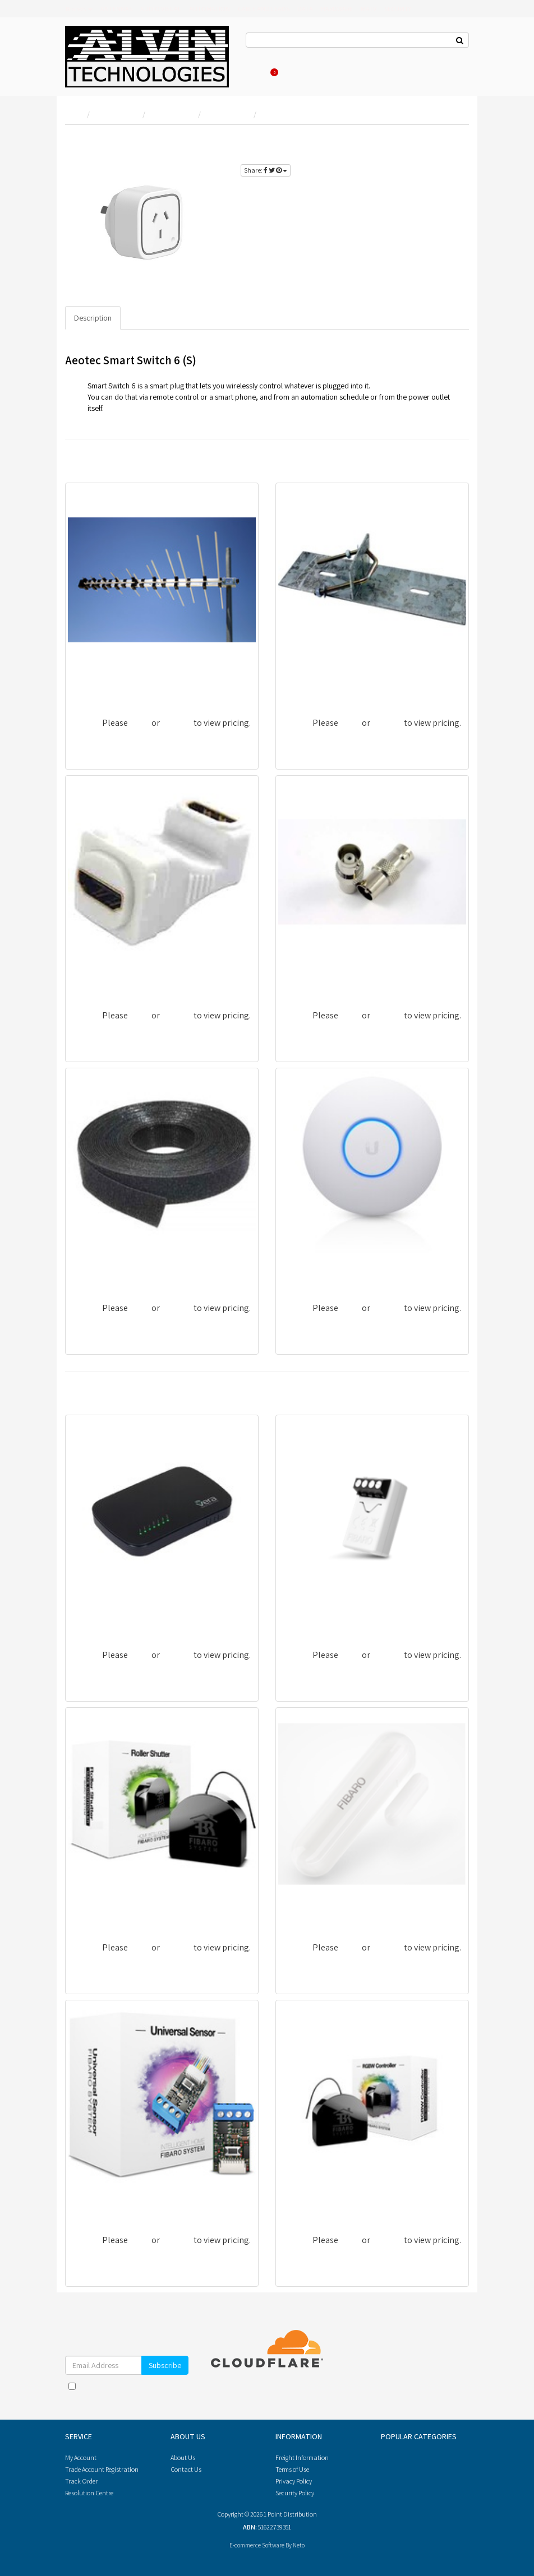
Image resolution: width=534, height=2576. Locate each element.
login (449, 142)
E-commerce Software (256, 2545)
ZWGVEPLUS (95, 1616)
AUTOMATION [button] (209, 8)
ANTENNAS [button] (116, 8)
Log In (326, 56)
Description (93, 318)
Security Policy (294, 2493)
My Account (80, 2457)
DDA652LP (92, 684)
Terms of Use (292, 2469)
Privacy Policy (157, 2397)
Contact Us (261, 56)
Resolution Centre (89, 2493)
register (425, 155)
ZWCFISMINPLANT (317, 1616)
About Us (297, 56)
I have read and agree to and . (127, 2391)
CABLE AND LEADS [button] (263, 8)
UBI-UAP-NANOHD (317, 1269)
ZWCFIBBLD (95, 1908)
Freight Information (302, 2457)
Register (354, 56)
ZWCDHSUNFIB (101, 2201)
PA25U (295, 976)
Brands (79, 8)
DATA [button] (305, 8)
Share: (265, 170)
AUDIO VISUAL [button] (160, 8)
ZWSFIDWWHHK (312, 1908)
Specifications (153, 318)
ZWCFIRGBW (306, 2201)
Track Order (81, 2481)
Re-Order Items (394, 56)
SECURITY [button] (397, 8)
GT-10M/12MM (98, 1269)
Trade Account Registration (102, 2469)
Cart (272, 72)
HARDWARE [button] (337, 8)
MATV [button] (368, 8)
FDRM (294, 684)
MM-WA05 (90, 976)
